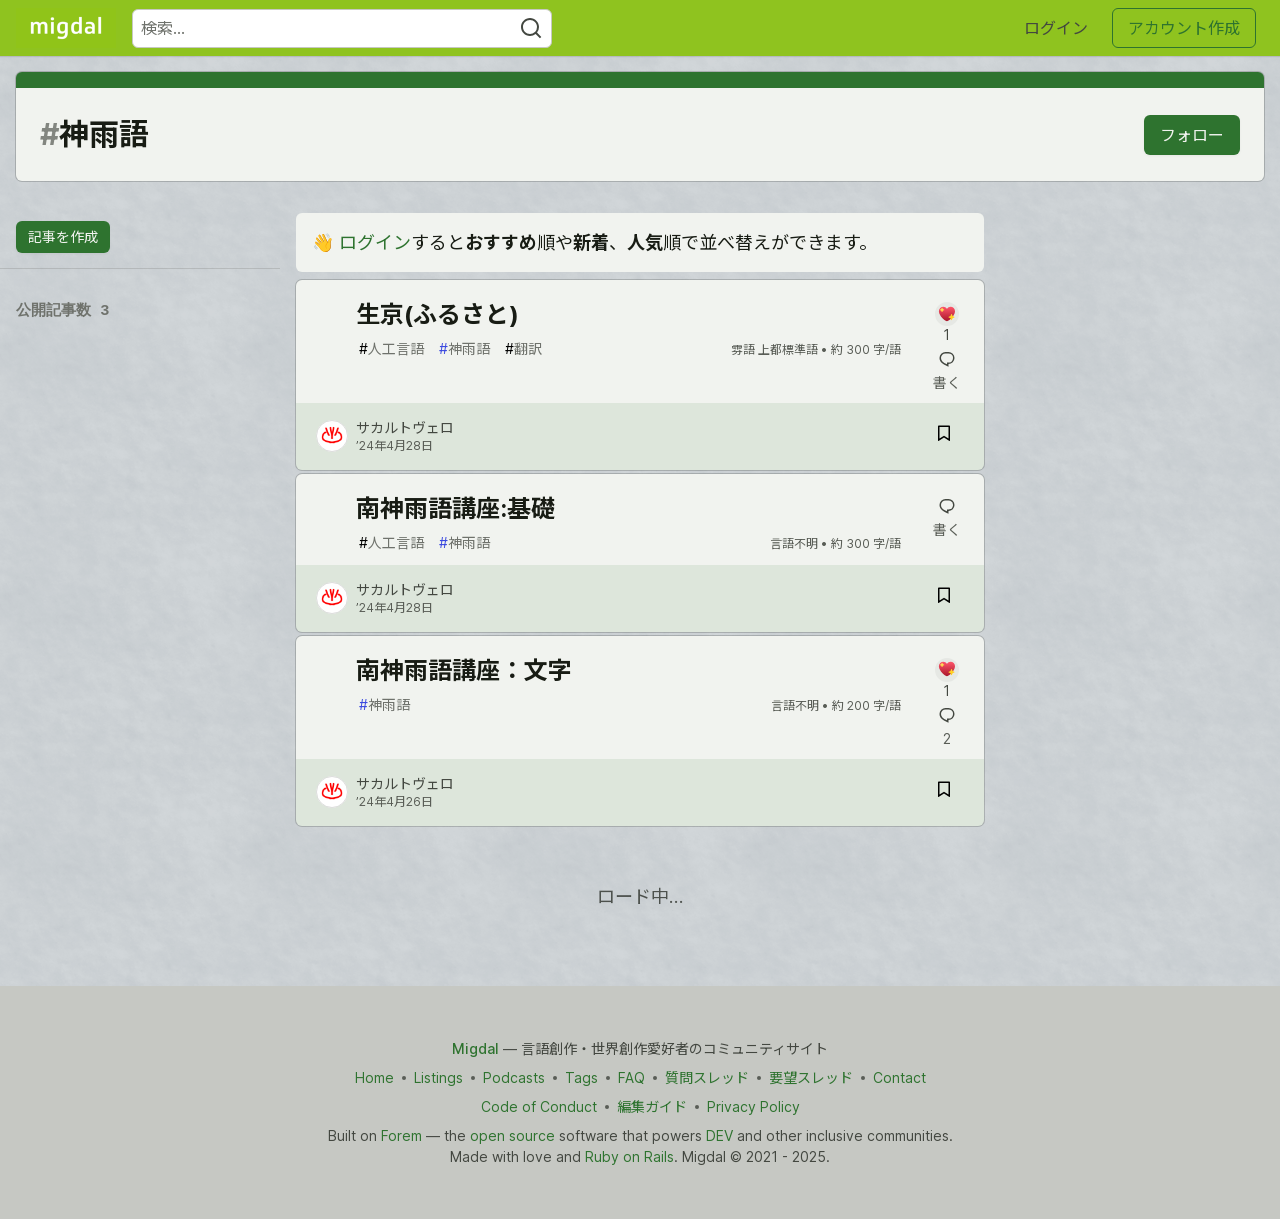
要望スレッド (811, 1077)
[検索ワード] (342, 28)
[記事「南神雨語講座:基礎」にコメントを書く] (946, 518)
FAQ (631, 1077)
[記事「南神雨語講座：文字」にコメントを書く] (946, 679)
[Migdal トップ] (66, 28)
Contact (899, 1077)
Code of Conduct (539, 1106)
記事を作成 (63, 236)
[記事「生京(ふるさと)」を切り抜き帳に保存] (944, 436)
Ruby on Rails (629, 1156)
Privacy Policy (753, 1106)
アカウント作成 (1184, 28)
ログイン (1056, 28)
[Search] (531, 28)
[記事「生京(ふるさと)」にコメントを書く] (946, 323)
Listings (438, 1077)
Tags (581, 1077)
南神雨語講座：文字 (464, 670)
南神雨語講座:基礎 (455, 508)
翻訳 (523, 348)
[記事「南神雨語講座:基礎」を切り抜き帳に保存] (944, 598)
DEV (719, 1135)
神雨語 (464, 348)
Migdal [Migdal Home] (475, 1048)
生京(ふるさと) (437, 314)
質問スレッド (707, 1077)
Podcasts (514, 1077)
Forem (401, 1135)
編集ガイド (652, 1106)
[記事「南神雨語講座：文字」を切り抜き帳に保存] (944, 792)
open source (512, 1135)
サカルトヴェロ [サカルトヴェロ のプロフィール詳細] (405, 427)
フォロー (1192, 135)
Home (374, 1077)
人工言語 (391, 348)
